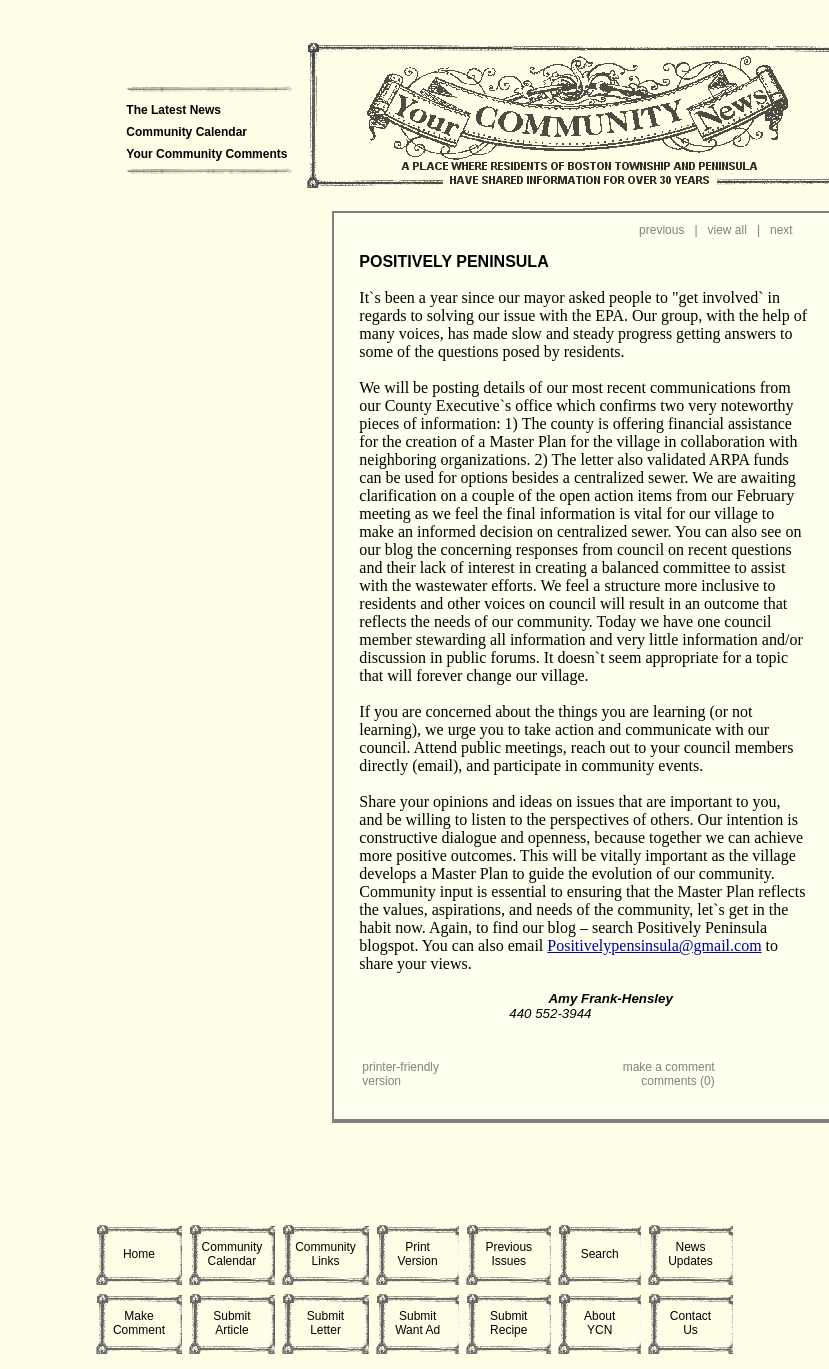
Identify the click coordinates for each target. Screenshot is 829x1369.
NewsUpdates (690, 1254)
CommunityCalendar (232, 1254)
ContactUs (690, 1323)
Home (139, 1254)
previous (661, 230)
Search (600, 1254)
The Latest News (173, 110)
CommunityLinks (325, 1254)
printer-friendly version (400, 1074)
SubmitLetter (325, 1323)
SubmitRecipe (508, 1323)
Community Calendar (186, 132)
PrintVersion (418, 1254)
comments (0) (677, 1081)
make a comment (669, 1067)
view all (727, 230)
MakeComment (139, 1323)
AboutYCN (599, 1323)
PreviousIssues (508, 1254)
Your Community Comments (206, 154)
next (781, 230)
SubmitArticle (231, 1323)
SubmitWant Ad (417, 1323)
